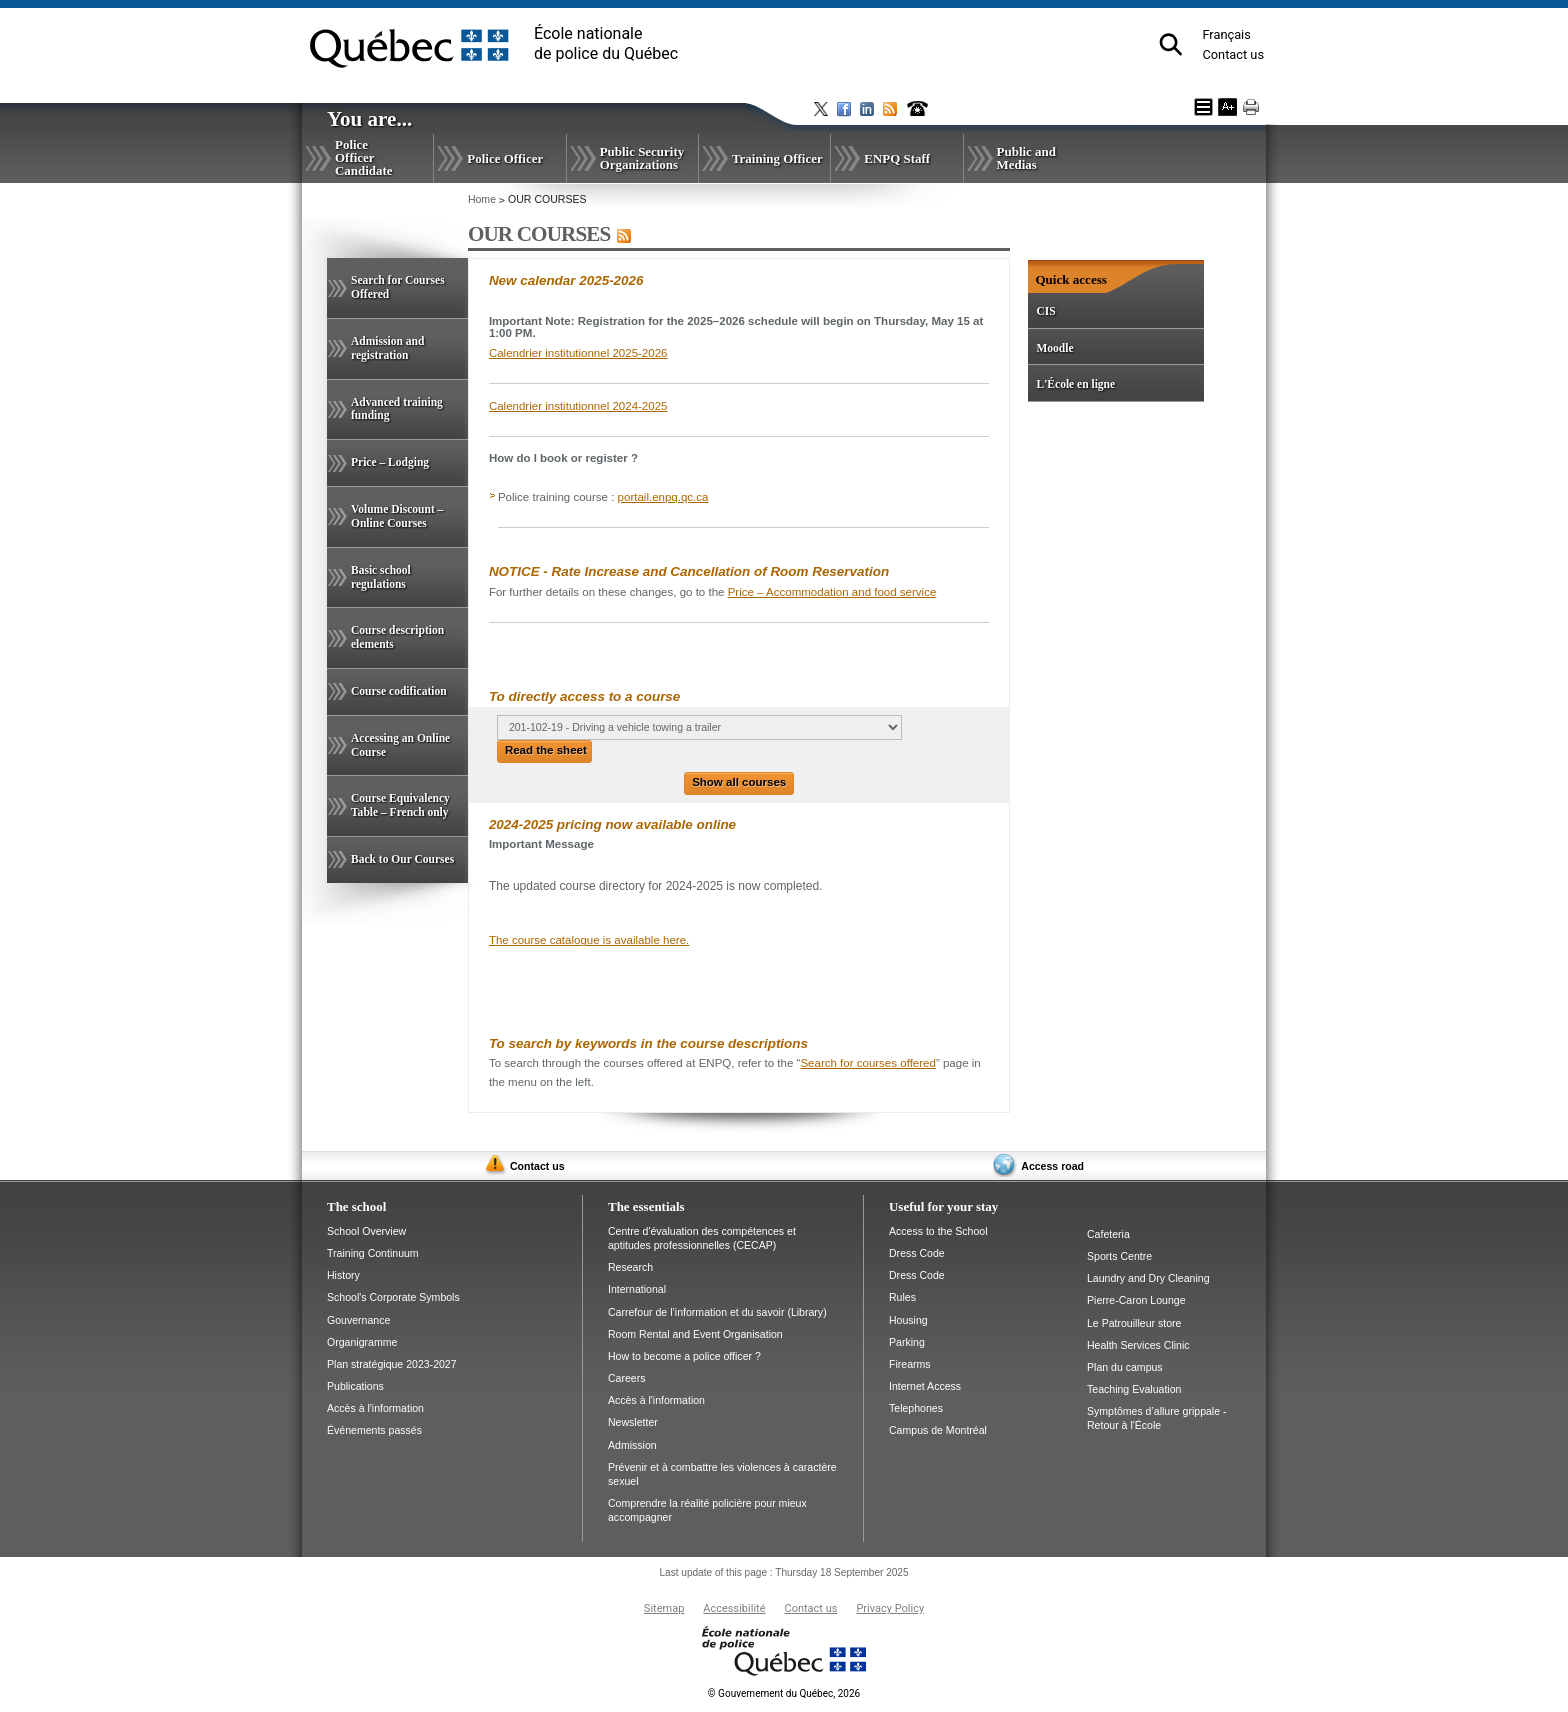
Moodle (1054, 348)
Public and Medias (1026, 158)
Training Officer (777, 158)
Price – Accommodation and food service (832, 592)
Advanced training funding (397, 409)
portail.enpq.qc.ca (663, 497)
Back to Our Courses (402, 859)
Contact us (1233, 54)
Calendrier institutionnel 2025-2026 (578, 353)
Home (482, 199)
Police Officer (505, 158)
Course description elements (397, 637)
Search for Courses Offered (398, 287)
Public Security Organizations (642, 158)
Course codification (399, 691)
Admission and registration (387, 348)
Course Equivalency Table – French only (400, 805)
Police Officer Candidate (364, 157)
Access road (1052, 1166)
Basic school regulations (381, 577)
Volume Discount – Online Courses (397, 516)
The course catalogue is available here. (589, 940)
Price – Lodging (390, 462)
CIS (1045, 311)
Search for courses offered (868, 1063)
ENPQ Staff (897, 158)
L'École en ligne (1075, 384)
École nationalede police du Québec (606, 43)
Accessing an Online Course (400, 745)
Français (1226, 34)
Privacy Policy (890, 1608)
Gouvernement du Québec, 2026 (784, 1693)
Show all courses (739, 782)
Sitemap (664, 1608)
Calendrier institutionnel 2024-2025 (578, 406)
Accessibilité (734, 1608)
